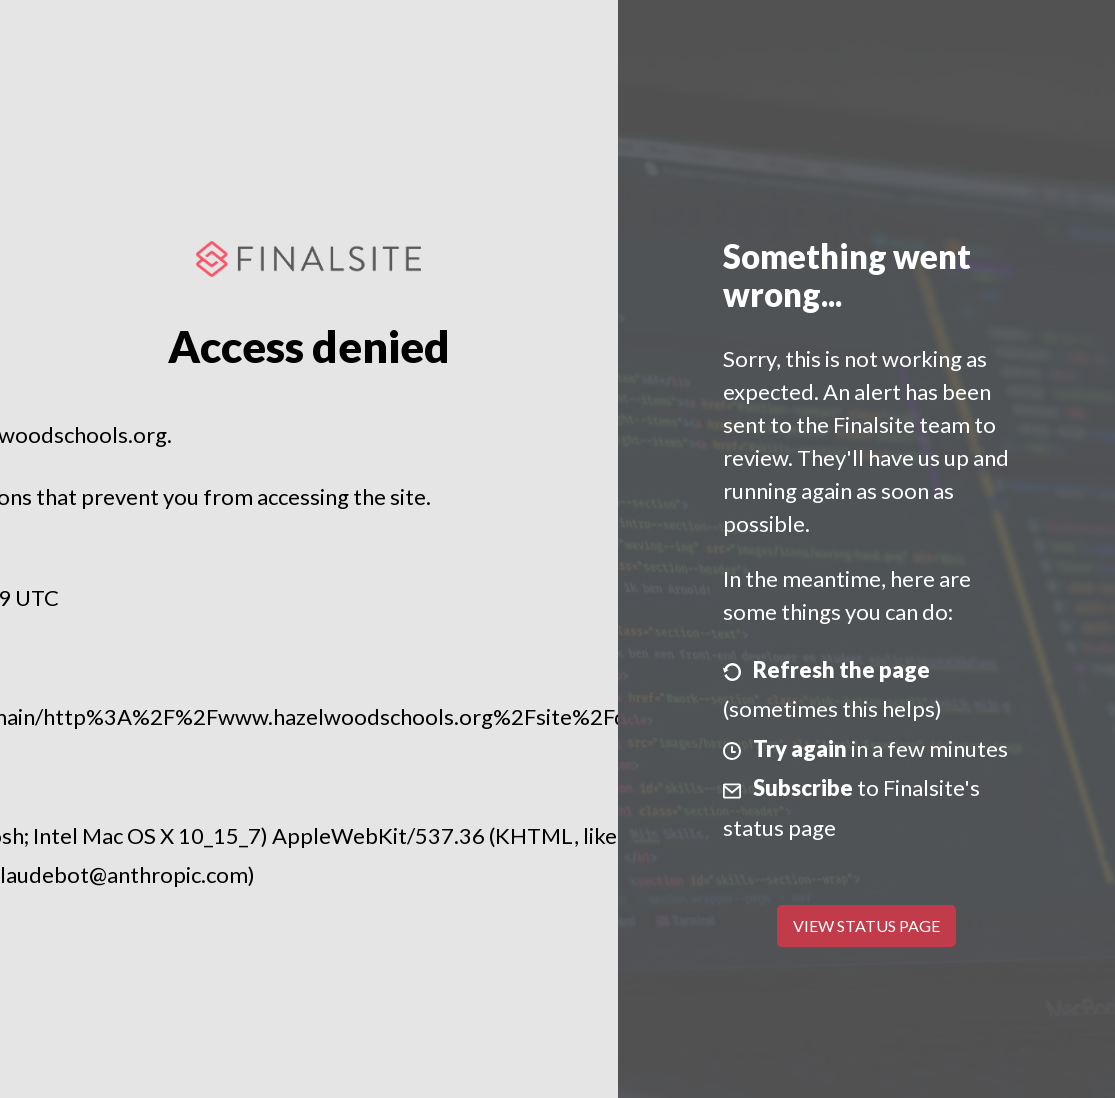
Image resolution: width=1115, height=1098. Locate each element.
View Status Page (866, 925)
